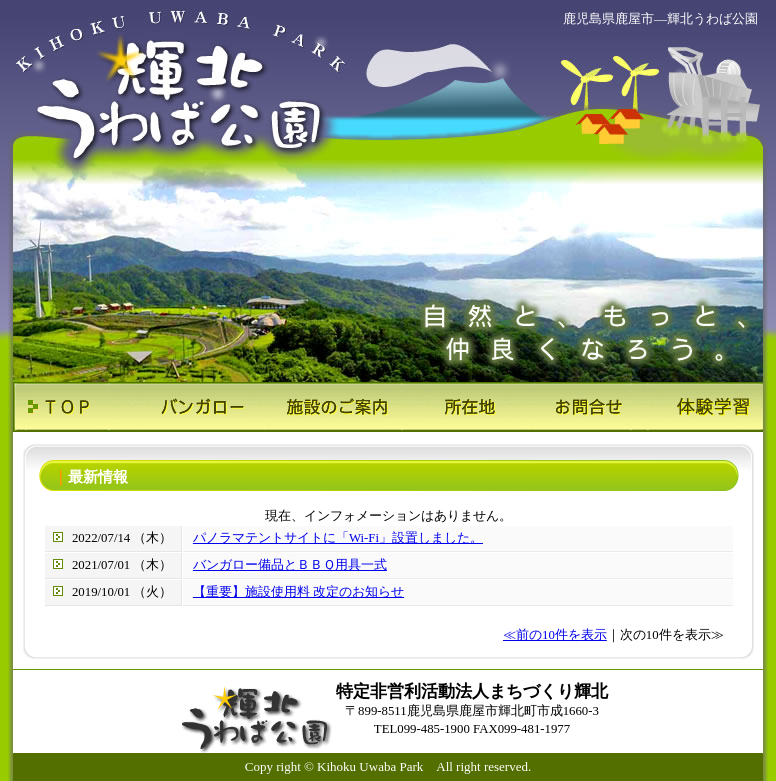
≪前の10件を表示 (555, 635)
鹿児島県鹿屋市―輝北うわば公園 (660, 18)
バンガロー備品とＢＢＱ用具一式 (290, 565)
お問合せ (575, 407)
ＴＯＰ (75, 407)
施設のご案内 (325, 407)
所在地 (450, 407)
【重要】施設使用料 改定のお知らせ (298, 592)
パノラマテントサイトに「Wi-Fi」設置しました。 (338, 538)
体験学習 (700, 407)
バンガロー (200, 407)
